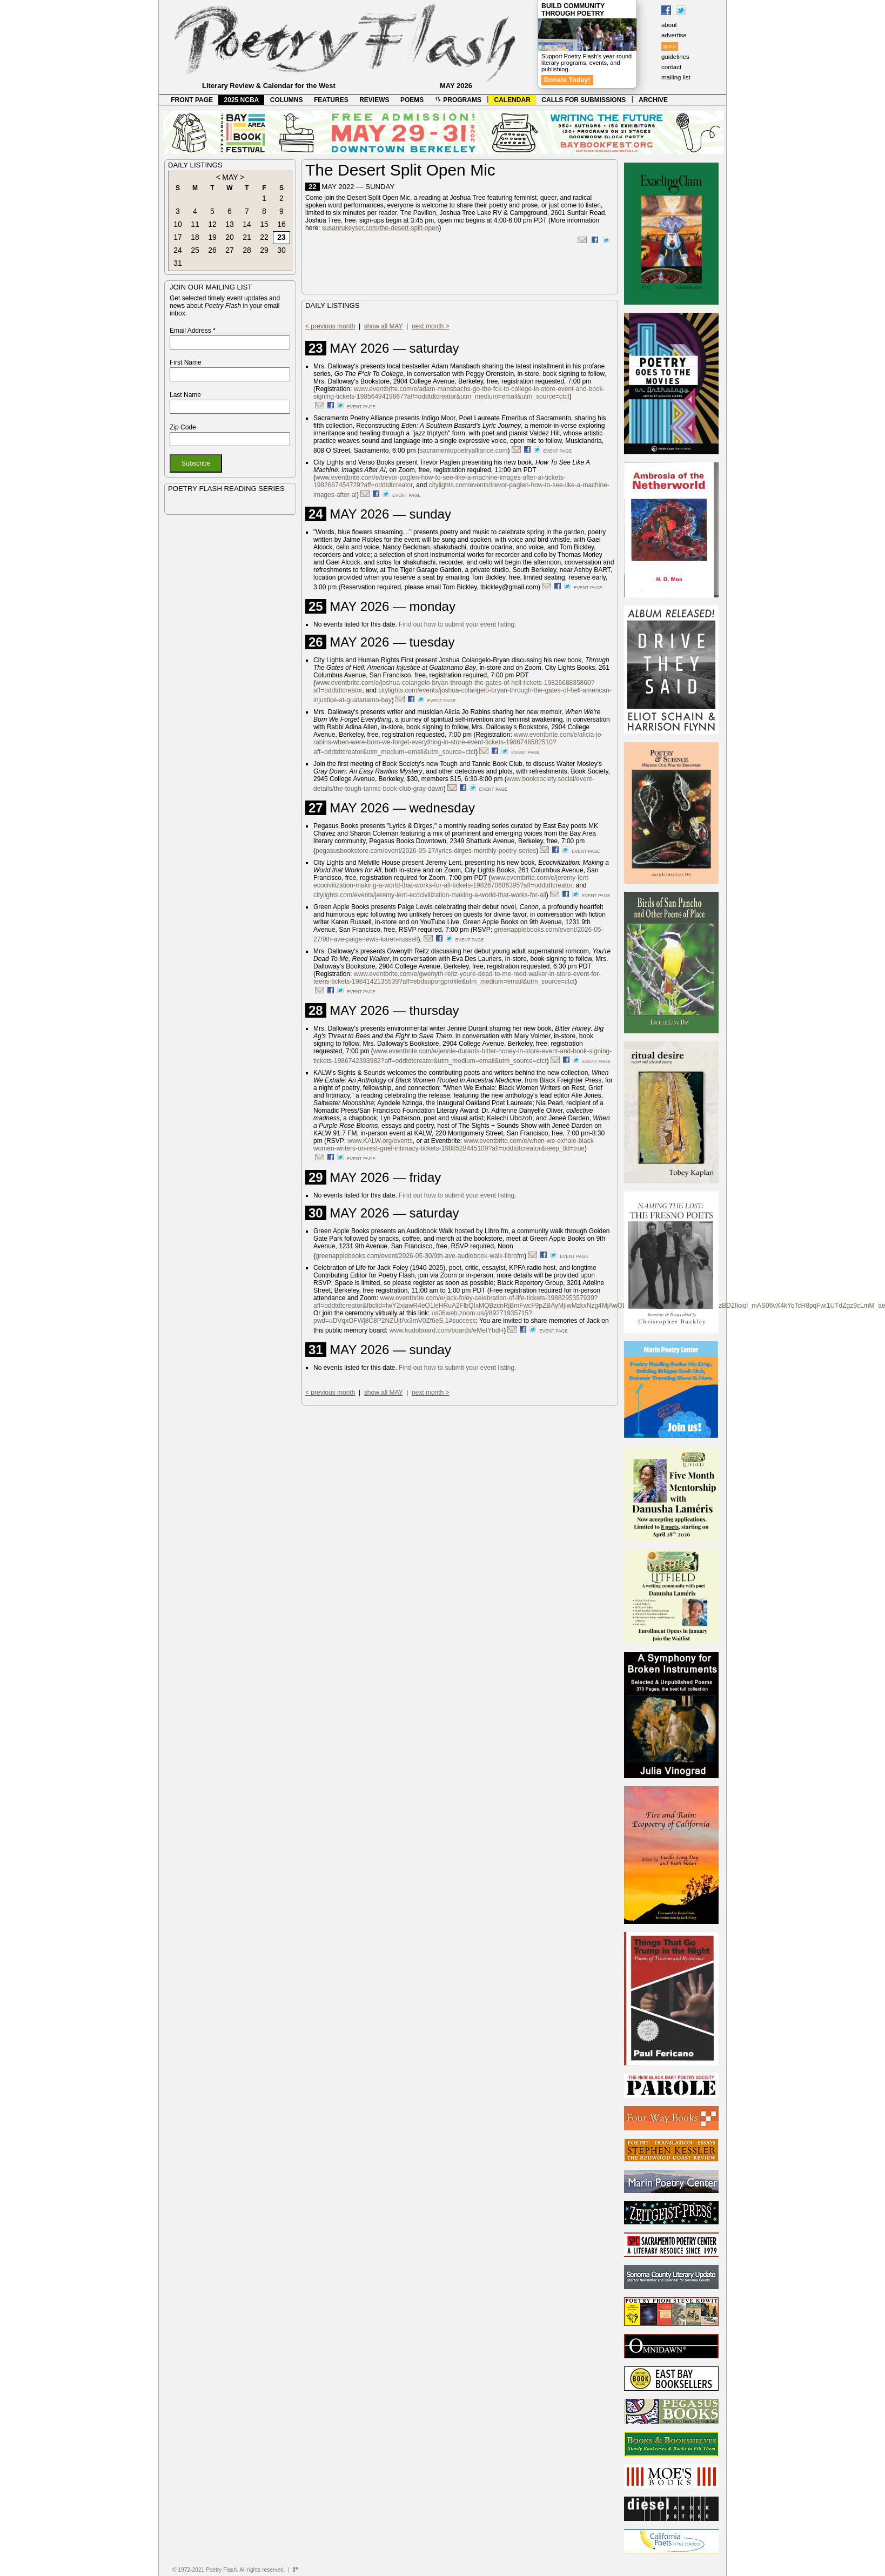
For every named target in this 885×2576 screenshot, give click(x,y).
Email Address (193, 330)
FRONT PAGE (192, 100)
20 (229, 237)
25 (195, 250)
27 (229, 250)
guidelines (675, 56)
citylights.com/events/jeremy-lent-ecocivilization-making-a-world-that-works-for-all (429, 895)
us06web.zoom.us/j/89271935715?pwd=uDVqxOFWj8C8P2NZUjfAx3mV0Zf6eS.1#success (422, 1316)
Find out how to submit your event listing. (457, 624)
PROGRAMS (458, 100)
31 (177, 263)
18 (195, 237)
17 (177, 237)
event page (361, 406)
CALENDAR (512, 100)
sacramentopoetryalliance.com (464, 450)
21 (247, 237)
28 (247, 250)
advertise (674, 35)
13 (229, 224)
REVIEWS (374, 100)
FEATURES (331, 100)
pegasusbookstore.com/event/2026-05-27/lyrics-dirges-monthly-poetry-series (426, 851)
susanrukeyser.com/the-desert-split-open (380, 228)
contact (671, 67)
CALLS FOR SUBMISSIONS (583, 100)
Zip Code (183, 427)
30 (281, 250)
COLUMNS (286, 100)
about (669, 25)
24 (177, 250)
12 (212, 224)
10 (177, 224)
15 (264, 224)
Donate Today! (567, 80)
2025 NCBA (241, 100)
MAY (230, 177)
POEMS (412, 100)
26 (212, 250)
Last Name (185, 395)
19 (212, 237)
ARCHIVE (653, 100)
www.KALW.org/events (380, 1141)
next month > (431, 326)
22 (264, 237)
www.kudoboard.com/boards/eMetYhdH (447, 1330)
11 (195, 224)
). (419, 939)
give (669, 46)
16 (281, 224)
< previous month (330, 326)
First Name (186, 362)
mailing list (675, 77)
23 (281, 237)
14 (247, 224)
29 (264, 250)
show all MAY (383, 326)
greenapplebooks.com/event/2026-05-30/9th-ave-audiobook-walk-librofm (420, 1256)
